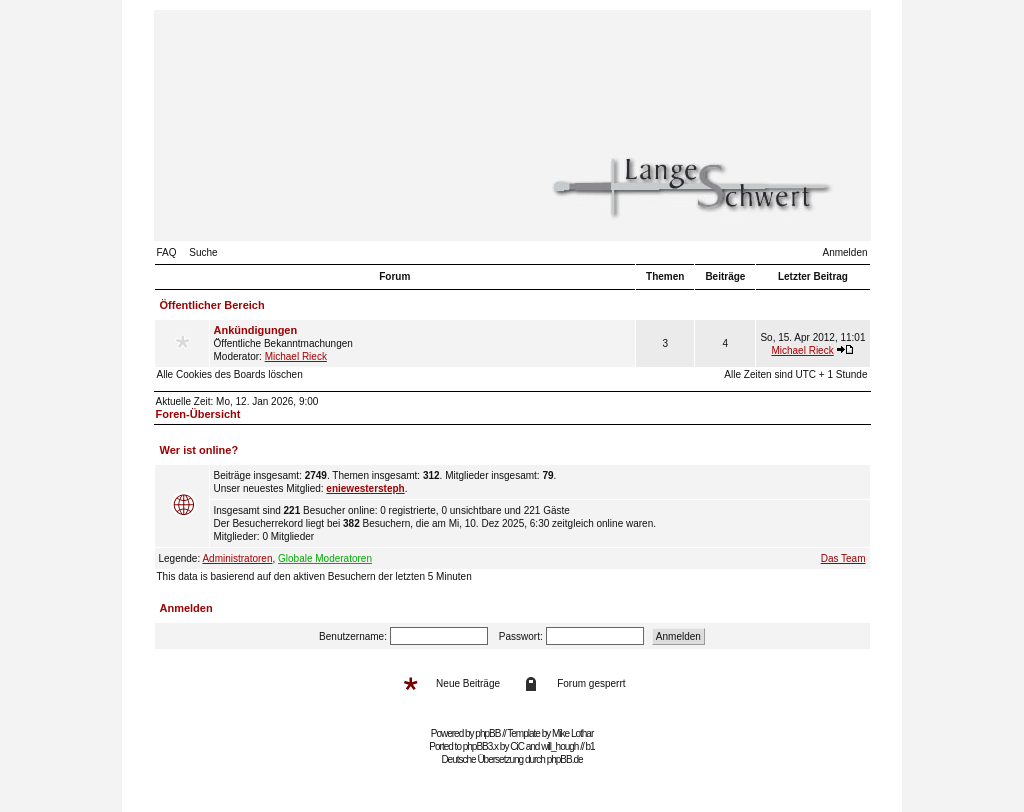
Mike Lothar (572, 733)
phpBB (487, 733)
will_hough (559, 746)
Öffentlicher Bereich (212, 305)
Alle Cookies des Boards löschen (230, 374)
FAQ (167, 252)
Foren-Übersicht (198, 414)
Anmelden (844, 252)
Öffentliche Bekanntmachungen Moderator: (423, 343)
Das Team (843, 558)
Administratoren (237, 558)
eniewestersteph (365, 488)
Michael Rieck (296, 356)
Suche (203, 252)
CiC (517, 746)
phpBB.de (565, 759)
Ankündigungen (256, 330)
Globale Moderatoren (325, 558)
